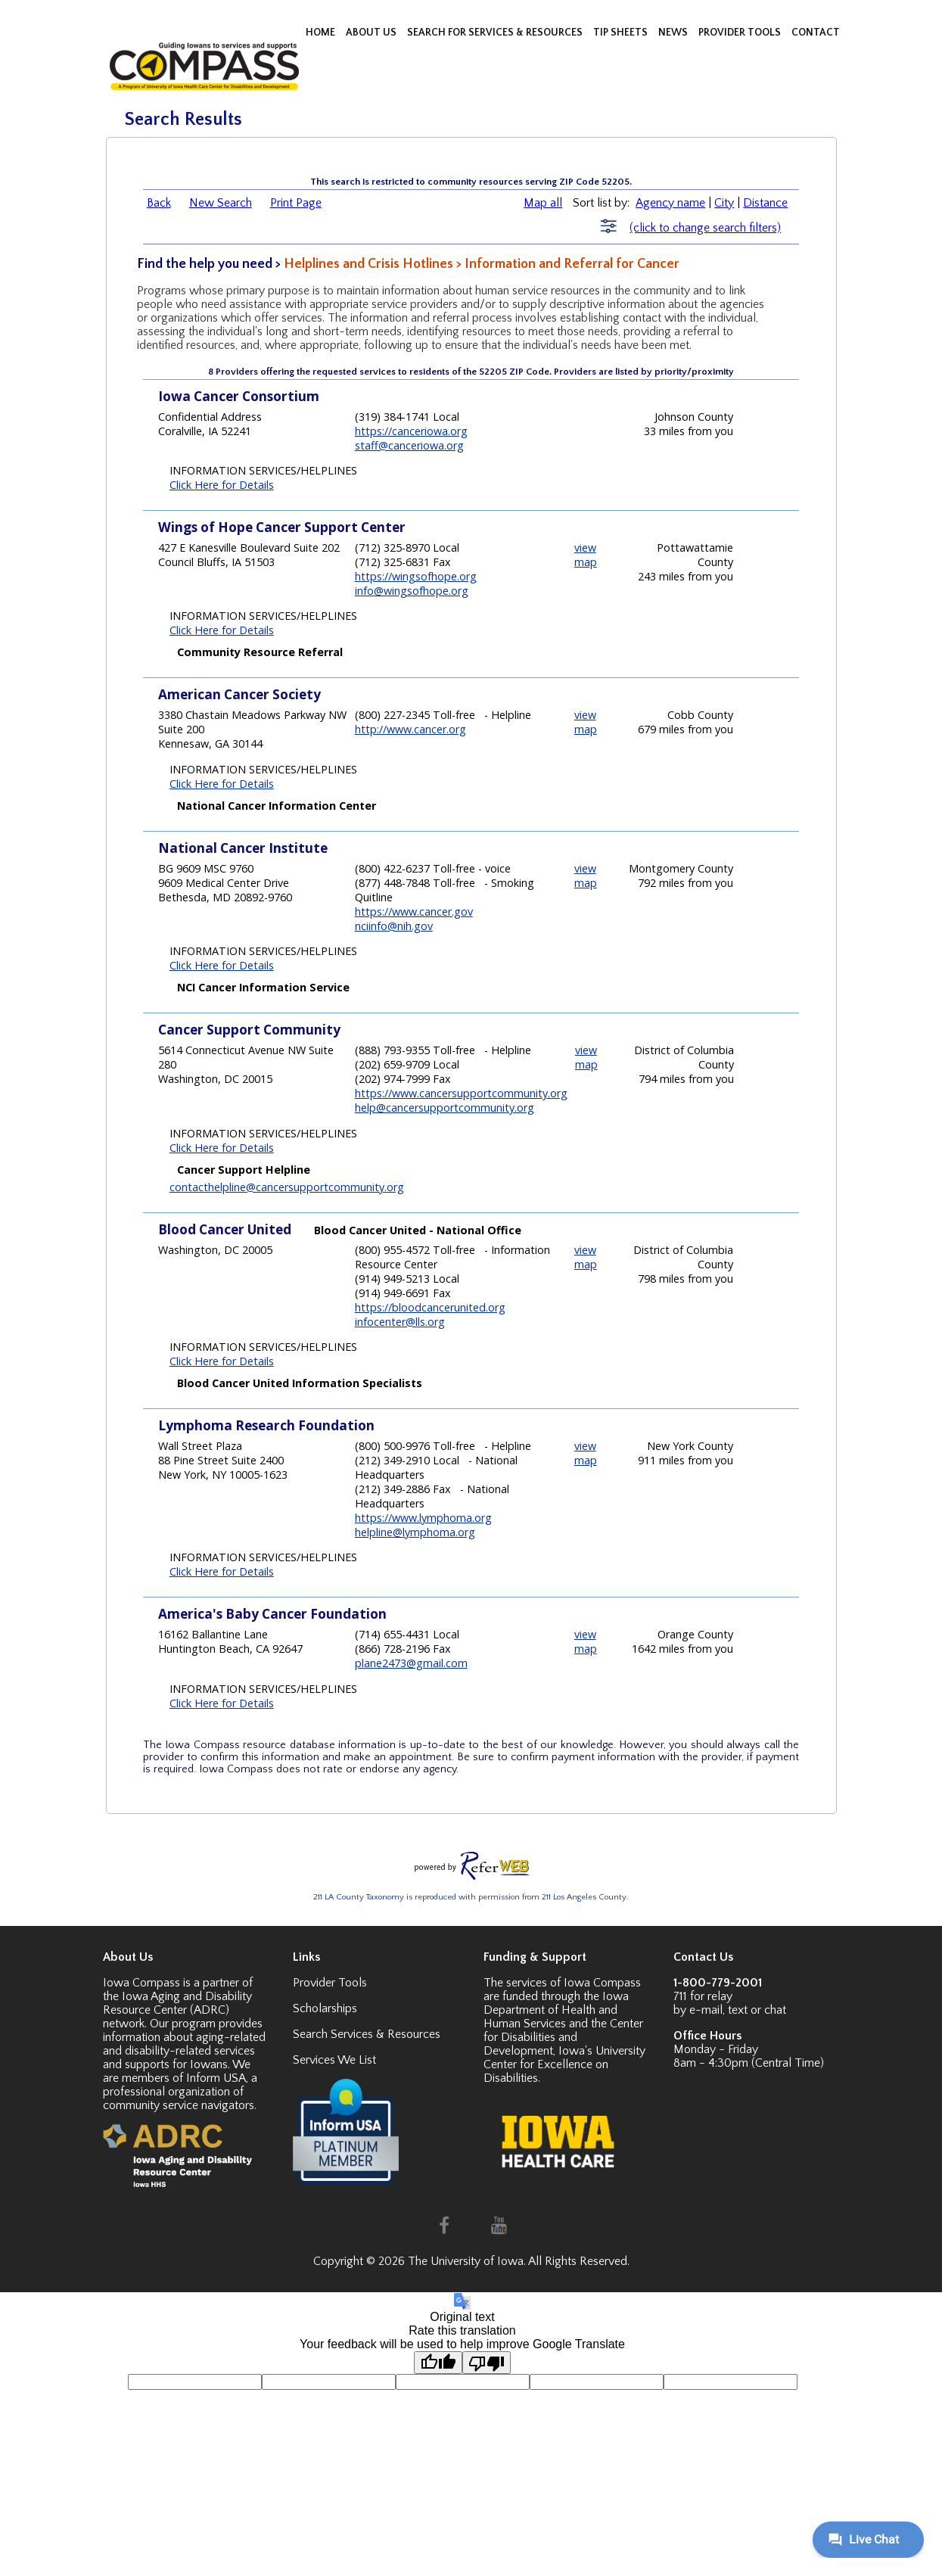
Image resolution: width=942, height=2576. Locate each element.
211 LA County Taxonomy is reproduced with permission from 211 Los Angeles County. (471, 1897)
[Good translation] (438, 2362)
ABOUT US (372, 32)
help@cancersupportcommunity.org (444, 1107)
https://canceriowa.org (411, 431)
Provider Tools (330, 1983)
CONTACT (815, 32)
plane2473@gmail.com (411, 1663)
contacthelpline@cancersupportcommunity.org (286, 1187)
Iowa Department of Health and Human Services (556, 2010)
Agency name (670, 203)
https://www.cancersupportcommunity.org (461, 1093)
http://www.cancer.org (410, 729)
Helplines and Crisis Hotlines (368, 264)
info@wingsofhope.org (411, 590)
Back (159, 203)
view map (585, 554)
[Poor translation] (486, 2362)
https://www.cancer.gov (414, 911)
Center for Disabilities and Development (563, 2037)
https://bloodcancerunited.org (430, 1307)
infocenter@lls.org (400, 1321)
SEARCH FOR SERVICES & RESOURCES (496, 32)
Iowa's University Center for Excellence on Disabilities (564, 2064)
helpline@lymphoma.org (415, 1532)
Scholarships (325, 2008)
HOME (321, 32)
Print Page (296, 203)
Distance (765, 203)
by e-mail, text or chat (729, 2010)
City (724, 203)
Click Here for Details (221, 485)
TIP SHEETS (621, 32)
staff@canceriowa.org (409, 445)
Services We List (334, 2060)
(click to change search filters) (705, 228)
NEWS (674, 32)
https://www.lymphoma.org (423, 1517)
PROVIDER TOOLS (740, 32)
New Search (220, 203)
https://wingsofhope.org (416, 576)
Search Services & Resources (366, 2034)
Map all (543, 203)
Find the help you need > (210, 264)
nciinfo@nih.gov (394, 926)
